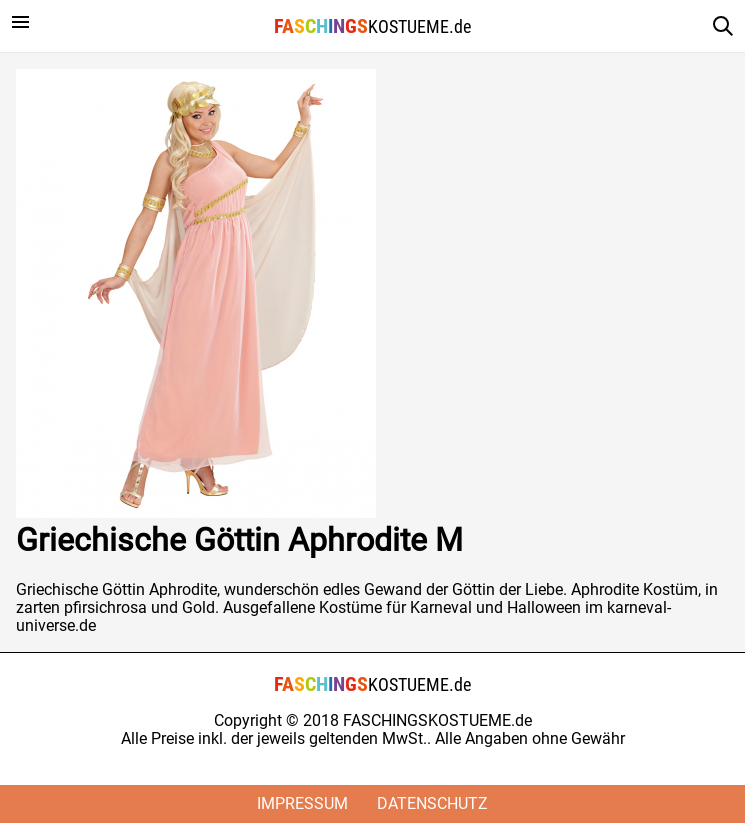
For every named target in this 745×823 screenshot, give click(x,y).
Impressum (302, 803)
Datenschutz (432, 803)
